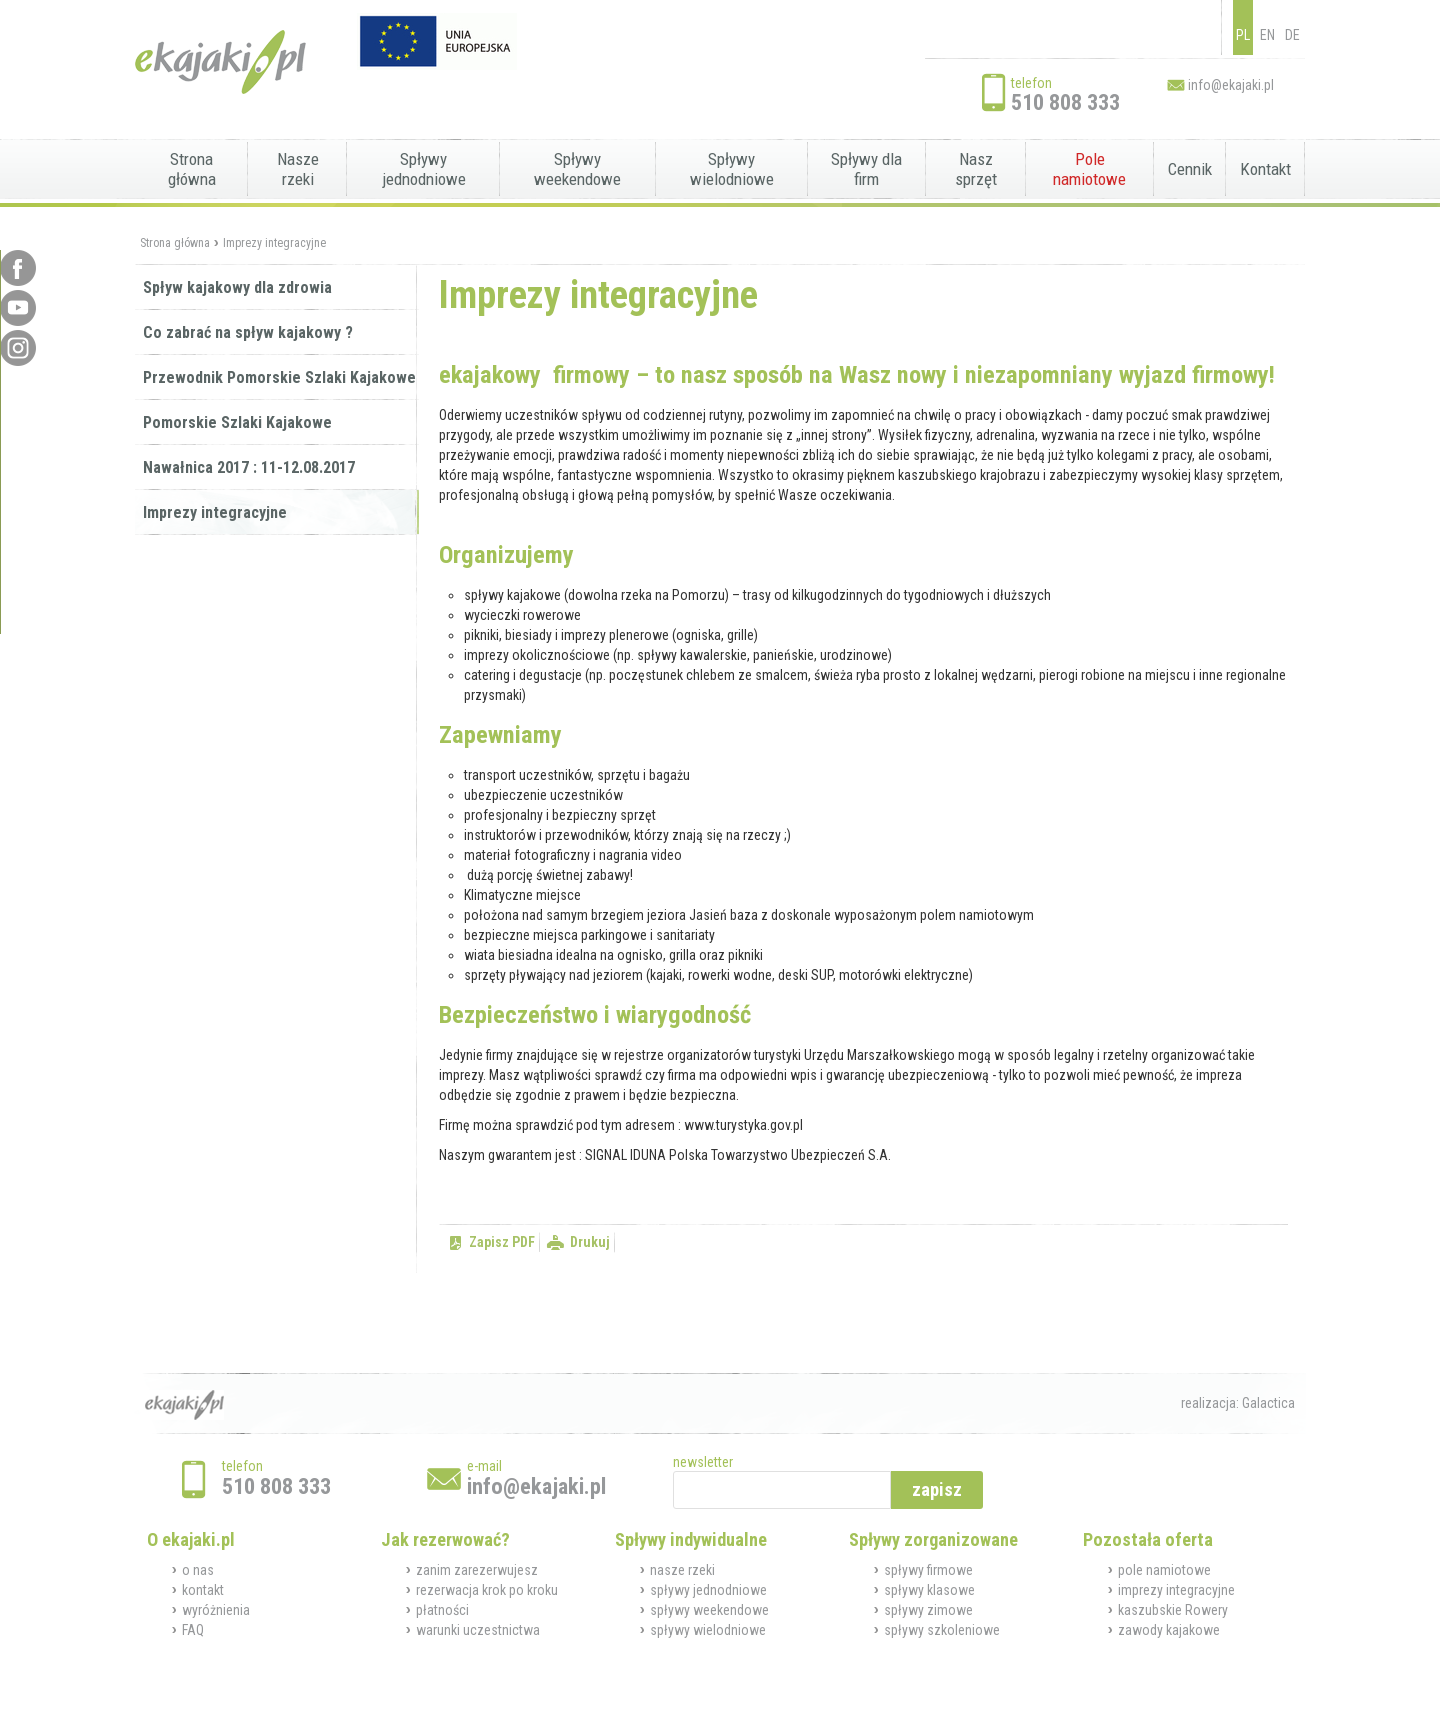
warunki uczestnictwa (478, 1630)
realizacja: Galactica (1238, 1403)
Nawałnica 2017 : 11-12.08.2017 (249, 467)
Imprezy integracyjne (274, 243)
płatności (442, 1610)
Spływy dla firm (866, 169)
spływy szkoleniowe (942, 1630)
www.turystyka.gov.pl (743, 1125)
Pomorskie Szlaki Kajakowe (237, 422)
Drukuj (590, 1242)
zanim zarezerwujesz (477, 1570)
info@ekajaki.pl (1231, 85)
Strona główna (192, 169)
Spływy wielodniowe (732, 169)
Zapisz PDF (502, 1242)
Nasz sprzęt (976, 169)
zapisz (937, 1489)
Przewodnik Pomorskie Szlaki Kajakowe (279, 377)
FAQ (193, 1630)
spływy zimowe (928, 1610)
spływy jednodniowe (708, 1590)
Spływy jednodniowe (424, 169)
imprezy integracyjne (1176, 1590)
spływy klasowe (929, 1590)
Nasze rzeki (298, 169)
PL (1243, 35)
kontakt (203, 1590)
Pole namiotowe (1089, 169)
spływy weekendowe (709, 1610)
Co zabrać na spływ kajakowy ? (248, 332)
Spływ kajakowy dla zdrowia (237, 287)
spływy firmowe (928, 1570)
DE (1292, 35)
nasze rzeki (682, 1570)
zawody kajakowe (1169, 1630)
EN (1267, 35)
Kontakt (1265, 169)
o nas (198, 1570)
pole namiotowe (1164, 1570)
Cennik (1190, 169)
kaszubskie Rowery (1173, 1610)
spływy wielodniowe (708, 1630)
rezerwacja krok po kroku (487, 1590)
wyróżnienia (216, 1610)
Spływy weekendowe (577, 169)
